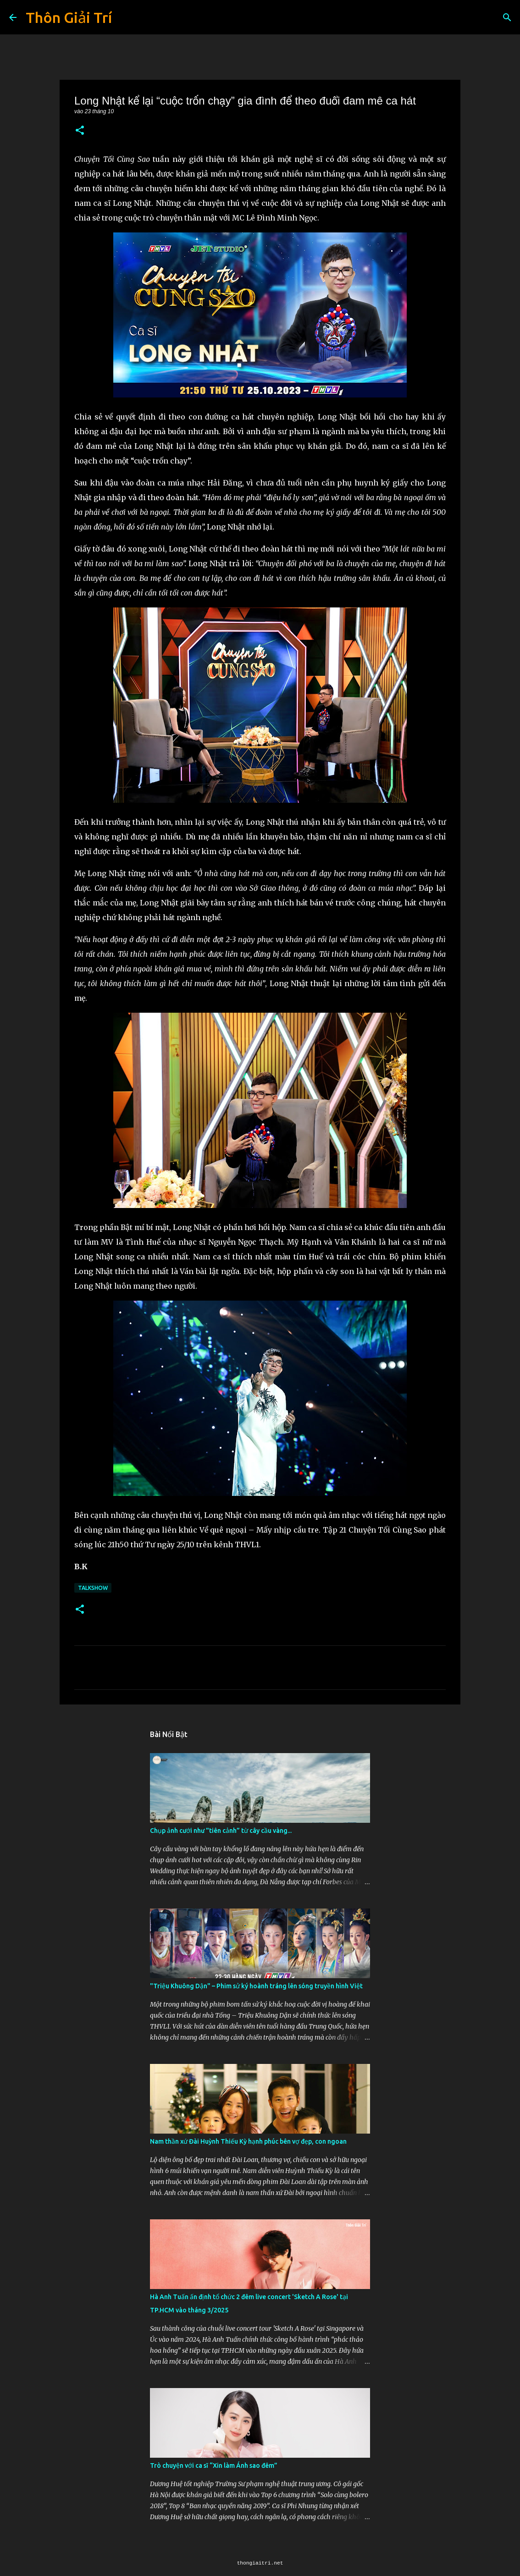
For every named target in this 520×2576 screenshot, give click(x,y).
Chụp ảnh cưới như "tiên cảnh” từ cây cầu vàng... (221, 1830)
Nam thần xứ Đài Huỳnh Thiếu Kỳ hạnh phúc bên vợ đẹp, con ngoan (248, 2141)
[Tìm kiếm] (507, 17)
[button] (79, 131)
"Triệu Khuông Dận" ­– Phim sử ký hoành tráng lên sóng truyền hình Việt (256, 1986)
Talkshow (93, 1588)
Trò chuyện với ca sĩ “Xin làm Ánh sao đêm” (213, 2465)
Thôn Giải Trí (69, 17)
